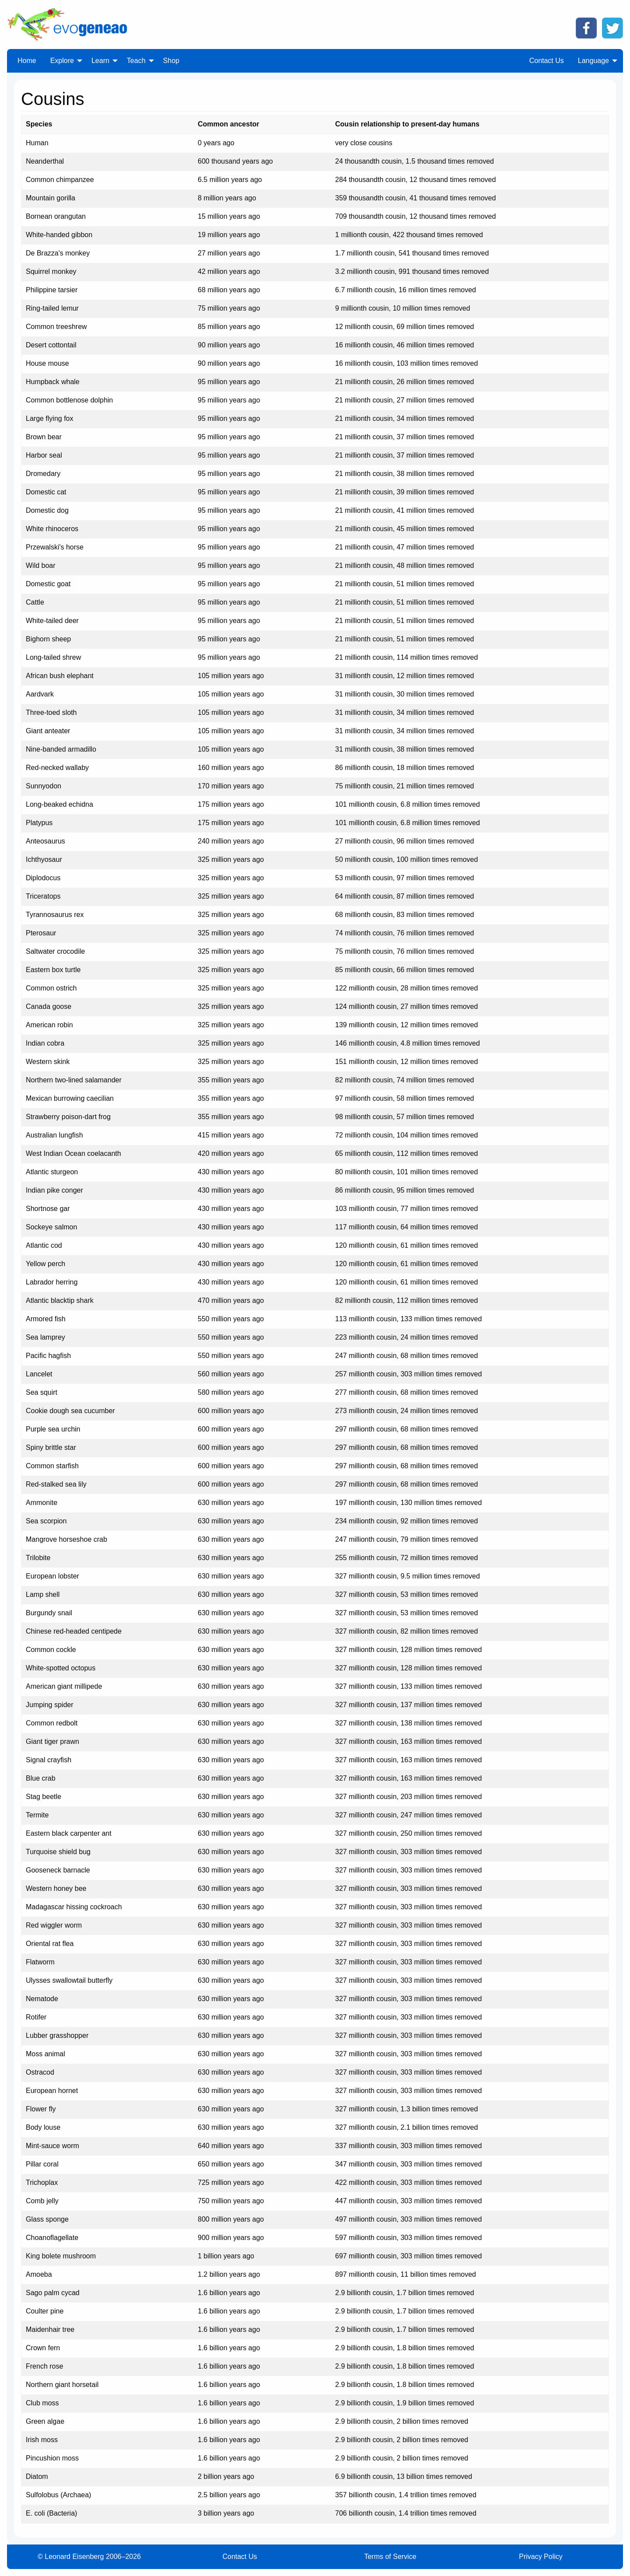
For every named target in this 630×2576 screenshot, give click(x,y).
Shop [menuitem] (171, 60)
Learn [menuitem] (100, 60)
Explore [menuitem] (62, 60)
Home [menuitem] (27, 60)
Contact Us (239, 2556)
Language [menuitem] (593, 60)
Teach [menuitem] (136, 60)
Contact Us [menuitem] (546, 60)
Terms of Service (390, 2556)
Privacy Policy (541, 2556)
